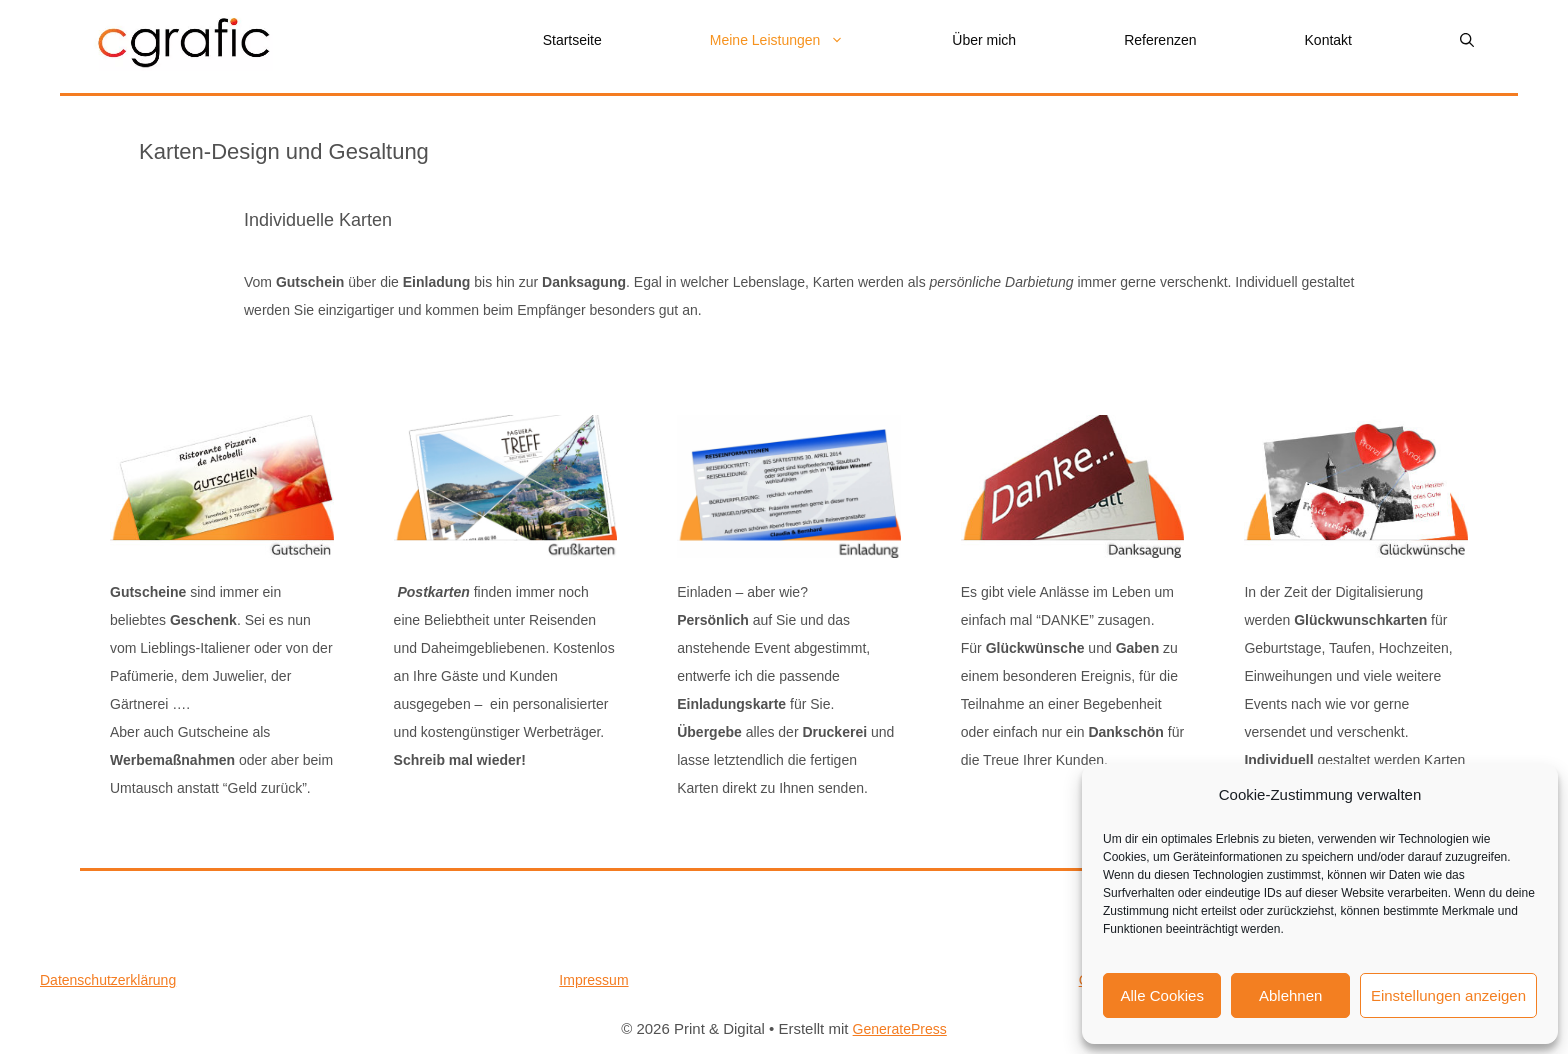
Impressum (593, 980)
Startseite (572, 40)
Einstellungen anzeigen (1448, 995)
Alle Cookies (1162, 995)
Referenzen (1160, 40)
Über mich (984, 40)
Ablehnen (1290, 995)
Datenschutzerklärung (108, 980)
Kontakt (1328, 40)
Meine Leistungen (804, 40)
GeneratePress (900, 1029)
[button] (1467, 40)
